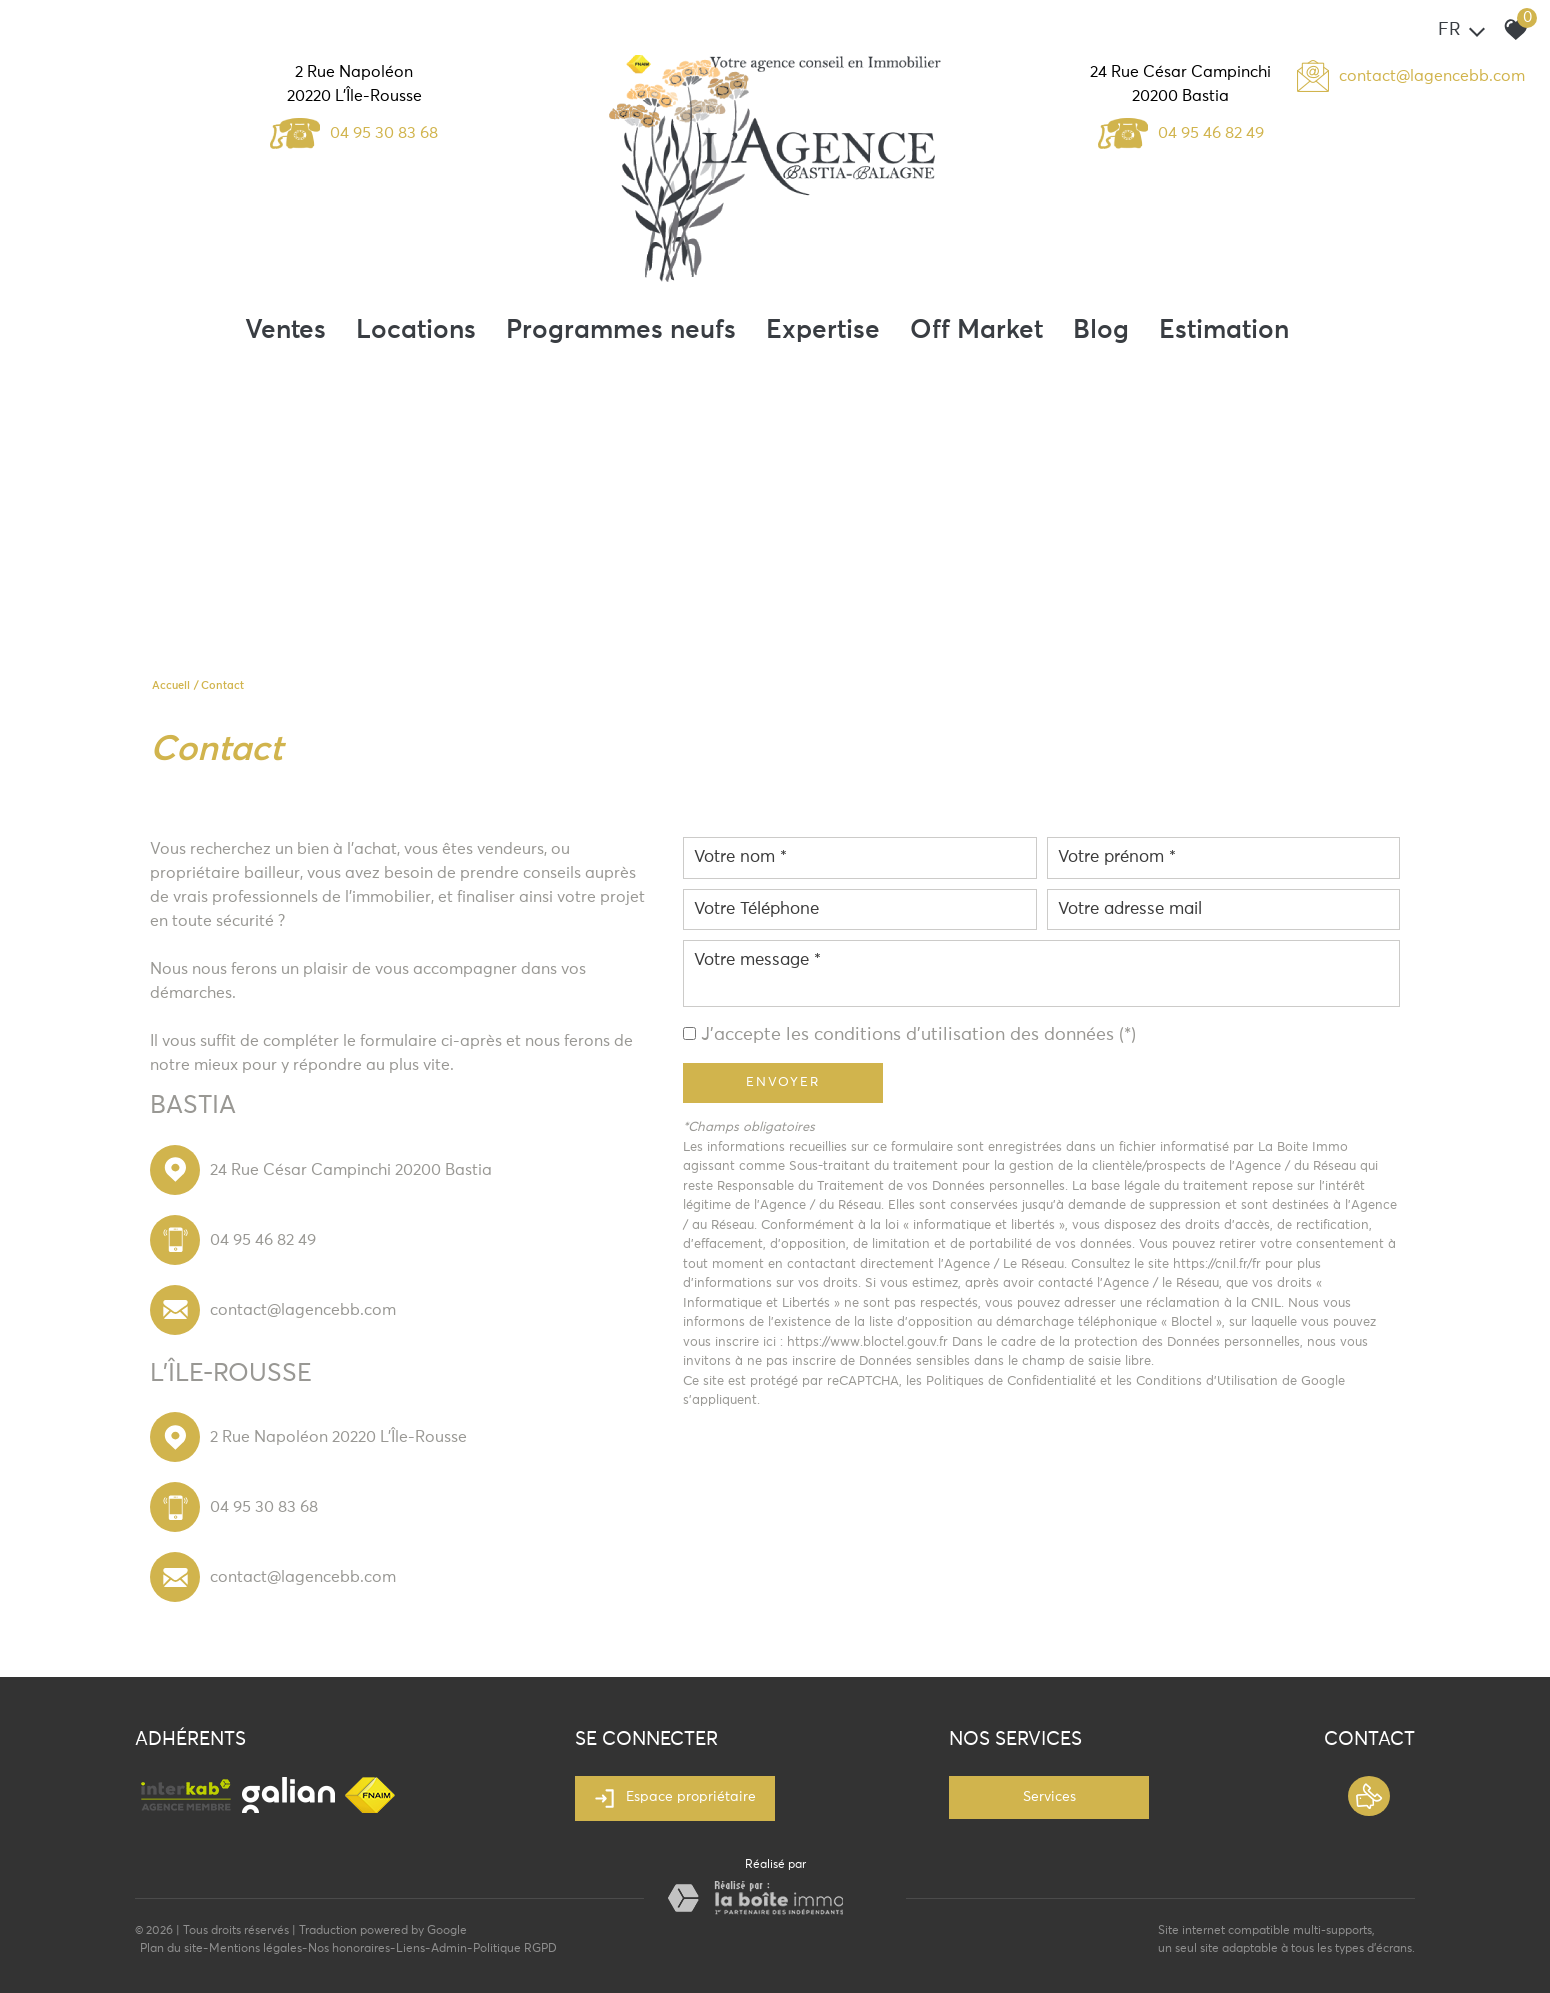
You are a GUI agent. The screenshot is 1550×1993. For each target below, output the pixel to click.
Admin (449, 1949)
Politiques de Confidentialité (1011, 1381)
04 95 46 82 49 (1181, 133)
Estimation (1224, 331)
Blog (1101, 331)
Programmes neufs (621, 331)
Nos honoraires (349, 1949)
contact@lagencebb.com (1432, 76)
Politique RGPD (515, 1949)
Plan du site (171, 1949)
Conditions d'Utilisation (1207, 1381)
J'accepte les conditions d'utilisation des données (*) (918, 1035)
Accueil (171, 685)
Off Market (976, 331)
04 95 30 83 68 (354, 133)
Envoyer (783, 1082)
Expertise (823, 331)
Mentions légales (255, 1949)
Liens (410, 1949)
